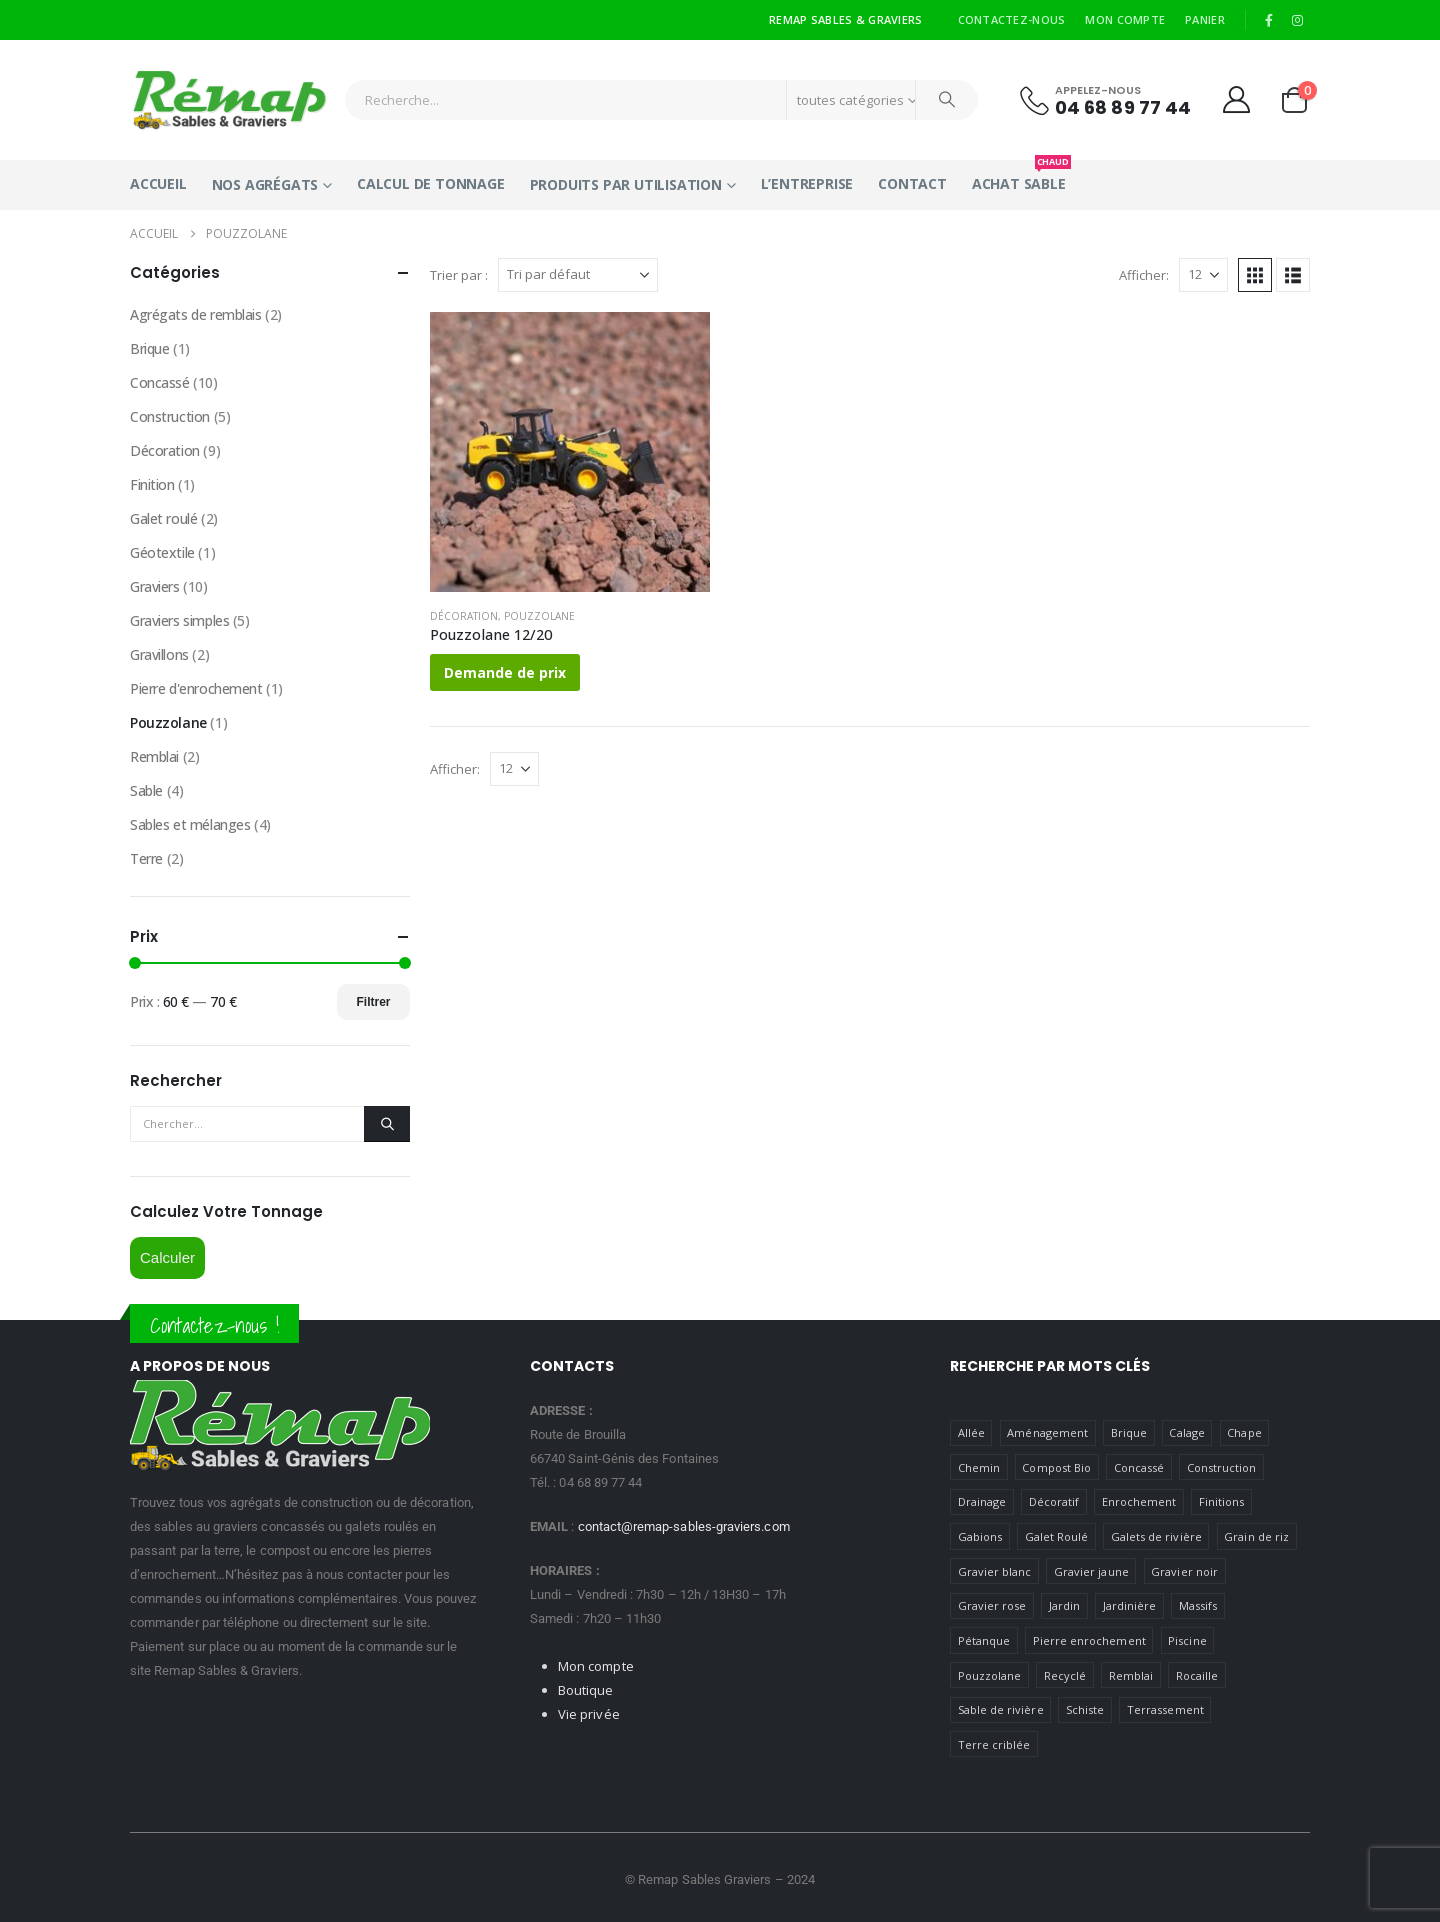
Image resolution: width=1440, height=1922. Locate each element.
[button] (1255, 275)
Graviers (155, 586)
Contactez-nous (1012, 19)
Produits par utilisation (626, 184)
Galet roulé (163, 518)
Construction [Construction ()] (1222, 1467)
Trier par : (459, 275)
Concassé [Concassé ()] (1139, 1467)
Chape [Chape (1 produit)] (1244, 1432)
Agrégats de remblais (196, 314)
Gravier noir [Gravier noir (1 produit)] (1184, 1571)
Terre (146, 858)
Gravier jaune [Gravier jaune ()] (1091, 1571)
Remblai (154, 756)
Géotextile (162, 552)
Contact (912, 183)
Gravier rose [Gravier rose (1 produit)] (992, 1605)
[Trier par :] (578, 275)
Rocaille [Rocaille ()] (1197, 1675)
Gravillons (159, 654)
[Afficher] (1203, 275)
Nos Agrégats (265, 184)
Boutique (586, 1690)
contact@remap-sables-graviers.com (684, 1526)
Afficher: (1144, 275)
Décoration (464, 616)
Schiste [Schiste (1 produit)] (1085, 1709)
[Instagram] (1297, 20)
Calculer (167, 1257)
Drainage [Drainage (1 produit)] (982, 1501)
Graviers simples (179, 620)
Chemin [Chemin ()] (979, 1467)
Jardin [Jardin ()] (1064, 1605)
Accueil (158, 183)
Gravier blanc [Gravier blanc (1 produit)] (995, 1571)
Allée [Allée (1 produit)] (971, 1432)
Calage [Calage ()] (1186, 1432)
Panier (1205, 19)
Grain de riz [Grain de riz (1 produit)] (1256, 1536)
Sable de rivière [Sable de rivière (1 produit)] (1001, 1709)
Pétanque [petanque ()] (984, 1640)
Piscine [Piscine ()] (1187, 1640)
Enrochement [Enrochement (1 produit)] (1139, 1501)
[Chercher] (947, 100)
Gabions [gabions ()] (980, 1536)
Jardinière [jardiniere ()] (1130, 1605)
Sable (146, 790)
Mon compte (1125, 19)
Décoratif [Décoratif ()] (1054, 1501)
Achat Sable (1019, 176)
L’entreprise (807, 183)
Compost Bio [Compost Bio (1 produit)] (1056, 1467)
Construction (170, 416)
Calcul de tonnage (431, 183)
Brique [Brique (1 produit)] (1129, 1432)
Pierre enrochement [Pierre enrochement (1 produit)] (1089, 1640)
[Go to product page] (570, 452)
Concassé (160, 382)
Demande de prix (505, 672)
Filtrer (373, 1002)
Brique (149, 348)
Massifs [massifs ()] (1198, 1605)
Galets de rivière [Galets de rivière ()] (1156, 1536)
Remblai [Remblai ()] (1131, 1675)
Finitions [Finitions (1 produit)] (1222, 1501)
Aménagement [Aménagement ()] (1047, 1432)
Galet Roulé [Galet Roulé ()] (1057, 1536)
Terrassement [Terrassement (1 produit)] (1165, 1709)
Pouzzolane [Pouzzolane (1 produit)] (990, 1675)
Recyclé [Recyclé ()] (1065, 1675)
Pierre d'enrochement (196, 688)
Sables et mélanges (190, 824)
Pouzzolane (539, 616)
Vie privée (589, 1714)
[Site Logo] (230, 100)
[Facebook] (1269, 20)
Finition (152, 484)
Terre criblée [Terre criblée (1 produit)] (994, 1744)
